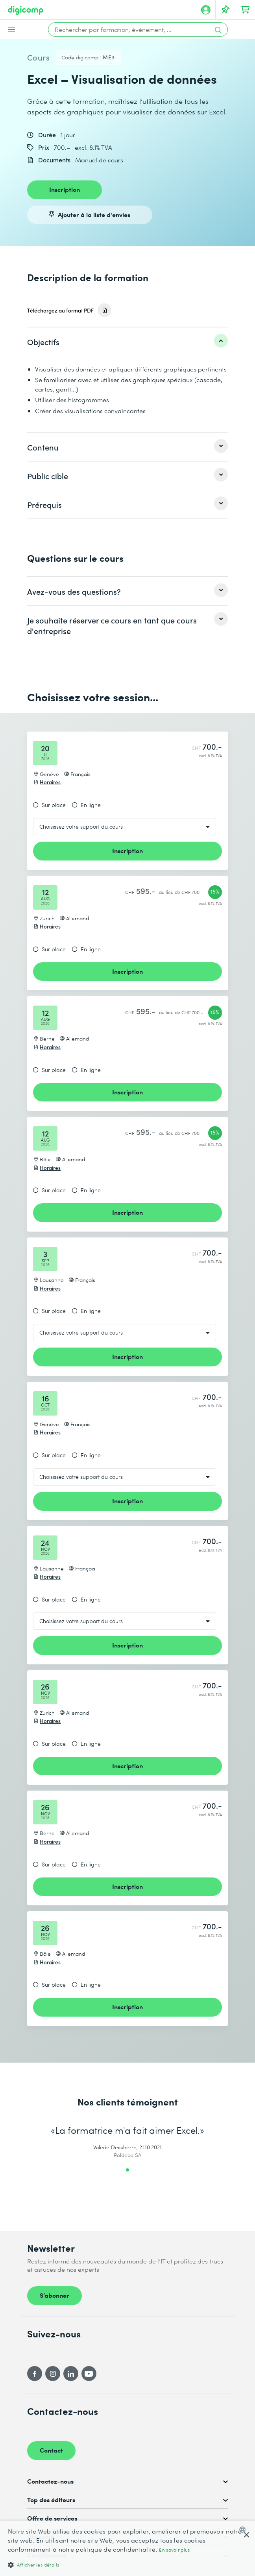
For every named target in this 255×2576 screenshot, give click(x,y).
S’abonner (54, 2295)
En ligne (91, 805)
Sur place (54, 805)
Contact (51, 2449)
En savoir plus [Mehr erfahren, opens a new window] (174, 2550)
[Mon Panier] (245, 10)
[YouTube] (88, 2373)
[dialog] (127, 2548)
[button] (127, 2564)
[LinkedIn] (70, 2373)
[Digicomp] (25, 10)
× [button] (246, 2535)
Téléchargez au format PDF (60, 310)
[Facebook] (34, 2373)
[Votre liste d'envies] (225, 10)
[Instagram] (52, 2373)
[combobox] (244, 2529)
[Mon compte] (206, 10)
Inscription (64, 189)
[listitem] (127, 341)
